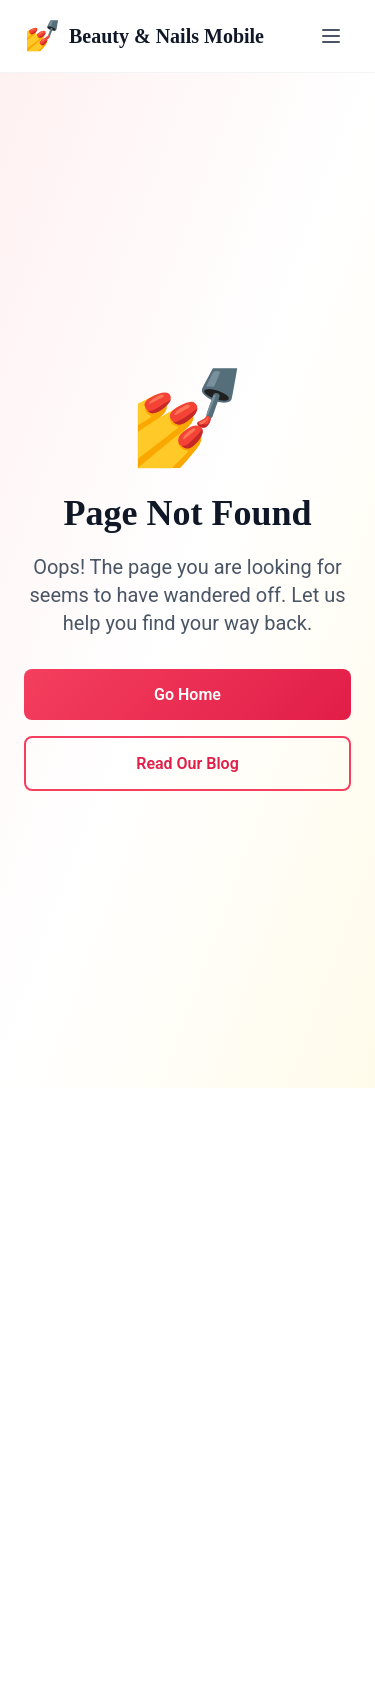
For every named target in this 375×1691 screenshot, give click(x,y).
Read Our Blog (187, 763)
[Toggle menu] (331, 36)
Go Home (187, 694)
